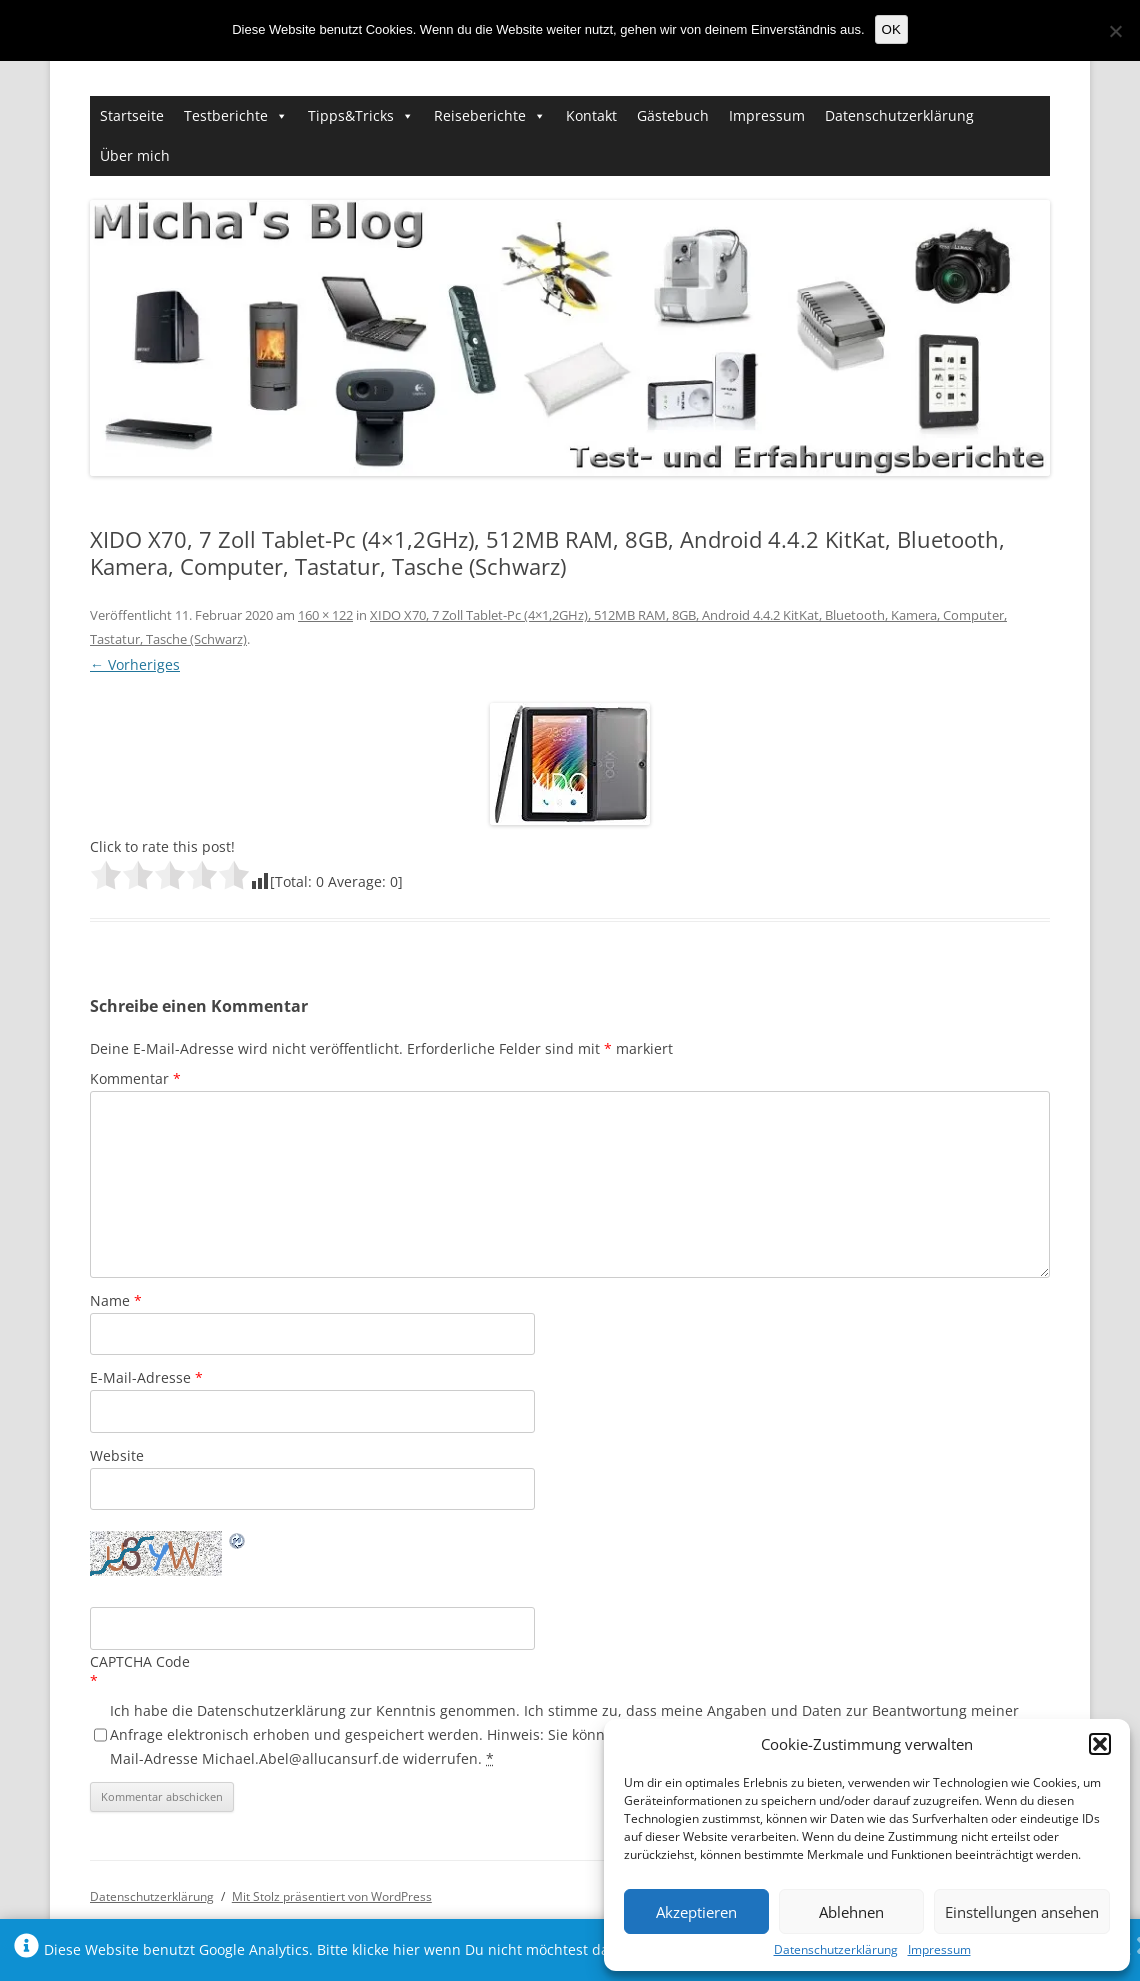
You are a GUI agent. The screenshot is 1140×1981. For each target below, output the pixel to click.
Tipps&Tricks (351, 115)
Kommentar (135, 1078)
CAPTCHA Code (140, 1661)
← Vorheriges (135, 664)
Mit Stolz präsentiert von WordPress (332, 1896)
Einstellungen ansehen (1022, 1912)
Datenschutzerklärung (836, 1950)
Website (117, 1455)
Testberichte (226, 115)
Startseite (132, 115)
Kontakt (591, 115)
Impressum (939, 1950)
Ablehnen (851, 1912)
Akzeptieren (696, 1912)
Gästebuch (673, 115)
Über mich (135, 155)
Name (116, 1300)
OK (891, 29)
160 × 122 (325, 615)
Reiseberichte (480, 115)
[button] (1100, 1744)
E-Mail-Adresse (146, 1377)
